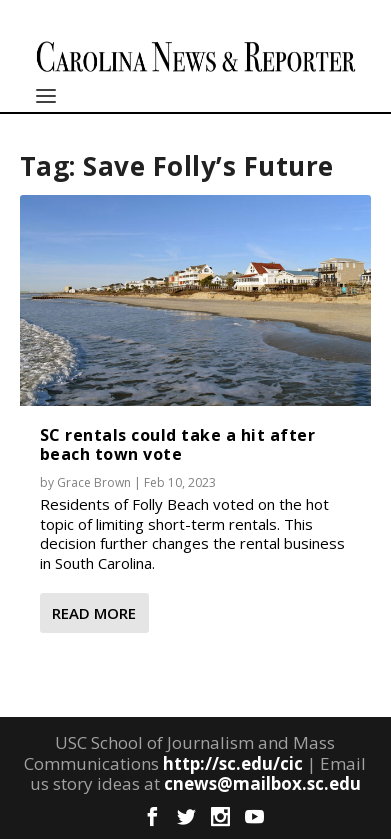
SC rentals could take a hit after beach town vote (178, 444)
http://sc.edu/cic (233, 763)
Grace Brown (94, 482)
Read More (94, 613)
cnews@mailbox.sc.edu (262, 783)
